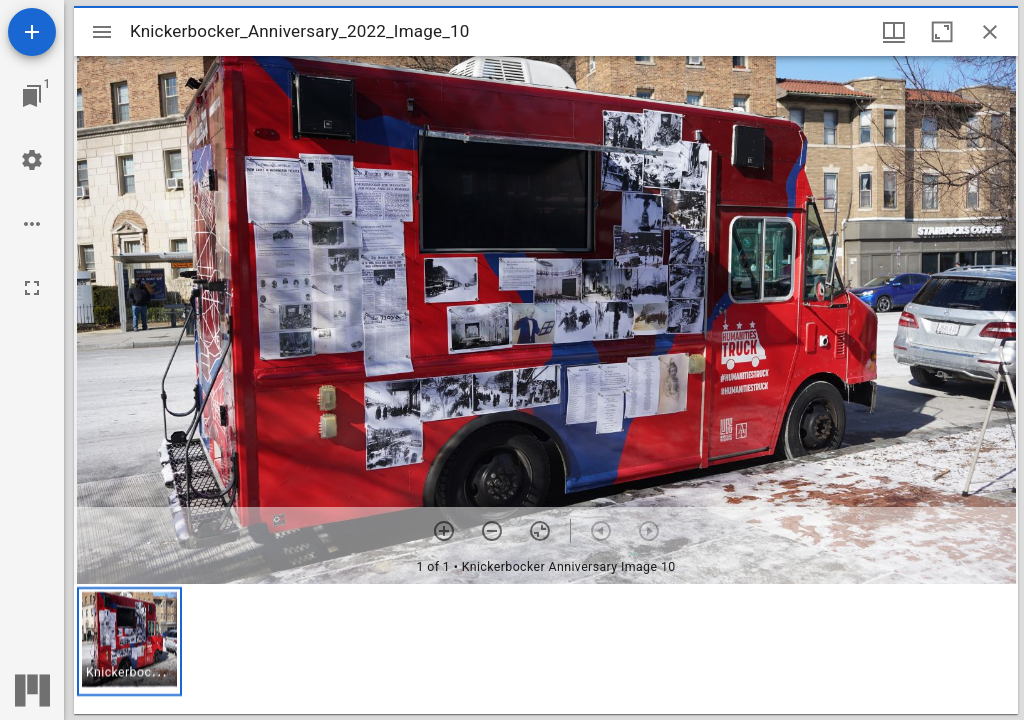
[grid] (546, 649)
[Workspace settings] (32, 160)
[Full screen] (32, 288)
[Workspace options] (32, 224)
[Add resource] (32, 32)
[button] (129, 641)
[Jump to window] (32, 96)
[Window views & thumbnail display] (894, 32)
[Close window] (990, 32)
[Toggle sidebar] (102, 32)
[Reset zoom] (540, 531)
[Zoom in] (444, 531)
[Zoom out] (492, 531)
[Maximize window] (942, 32)
